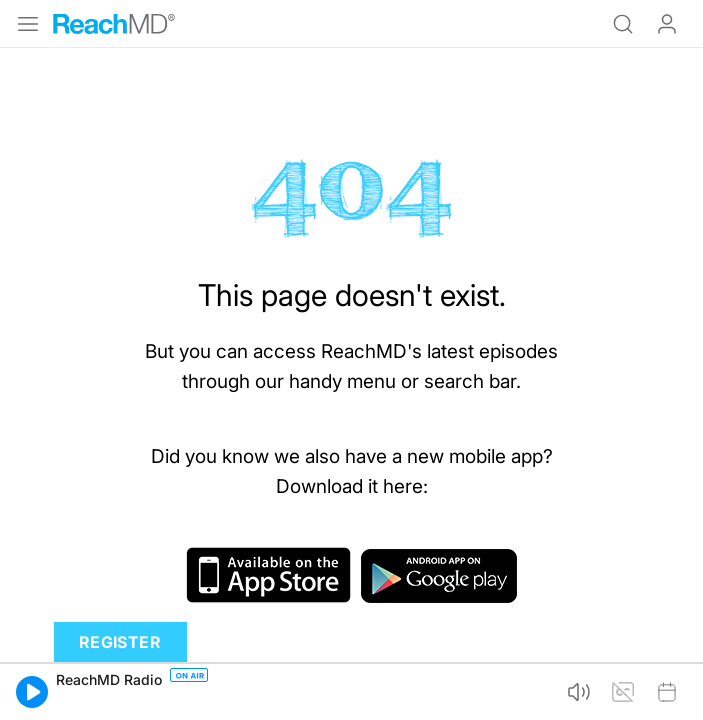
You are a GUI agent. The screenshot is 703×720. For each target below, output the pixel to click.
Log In (667, 24)
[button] (32, 692)
